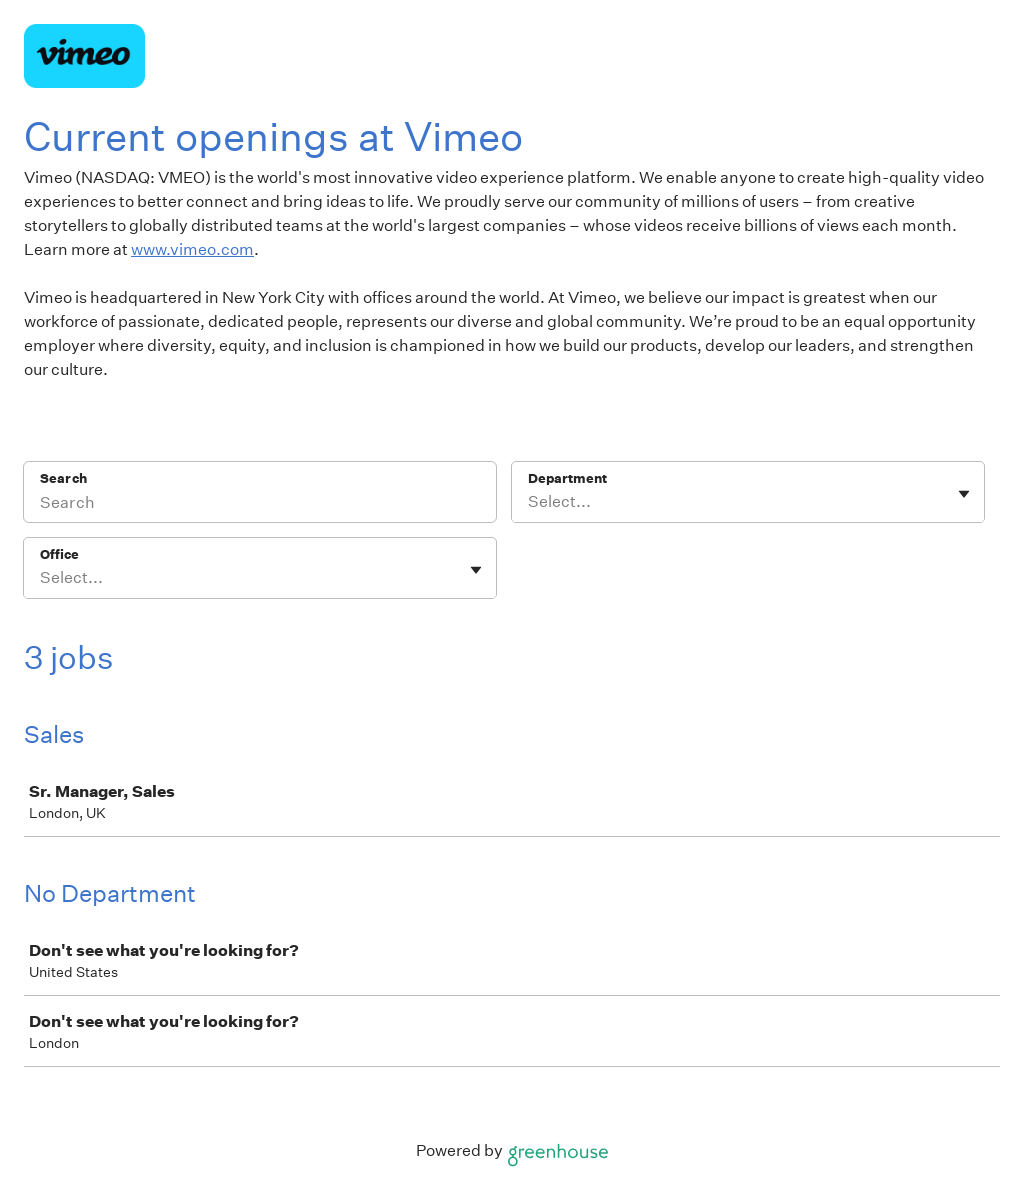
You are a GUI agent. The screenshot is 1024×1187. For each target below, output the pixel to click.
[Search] (260, 505)
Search (63, 478)
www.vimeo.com (192, 249)
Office (59, 554)
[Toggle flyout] (964, 494)
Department (567, 478)
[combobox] (529, 502)
